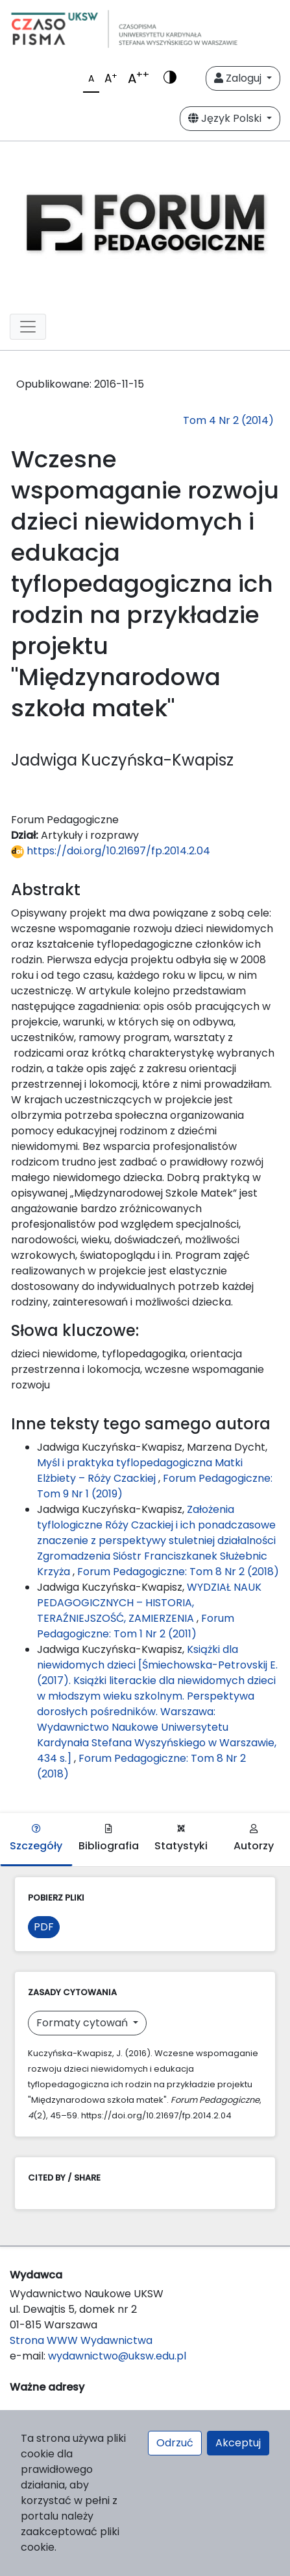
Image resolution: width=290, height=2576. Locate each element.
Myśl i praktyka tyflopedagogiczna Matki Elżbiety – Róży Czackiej (140, 1470)
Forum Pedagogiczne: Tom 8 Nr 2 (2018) (178, 1571)
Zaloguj (239, 78)
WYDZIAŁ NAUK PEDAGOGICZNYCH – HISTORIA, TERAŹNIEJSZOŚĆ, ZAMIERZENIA (149, 1603)
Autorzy (254, 1838)
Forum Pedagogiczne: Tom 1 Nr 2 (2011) (135, 1626)
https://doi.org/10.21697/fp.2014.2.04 (110, 850)
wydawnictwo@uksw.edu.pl (117, 2355)
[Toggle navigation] (28, 327)
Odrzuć (174, 2442)
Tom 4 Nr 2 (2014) (228, 420)
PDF (44, 1926)
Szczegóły (36, 1838)
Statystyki (181, 1838)
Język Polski (226, 118)
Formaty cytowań (83, 2022)
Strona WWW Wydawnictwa (81, 2340)
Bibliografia (109, 1838)
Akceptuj (238, 2442)
